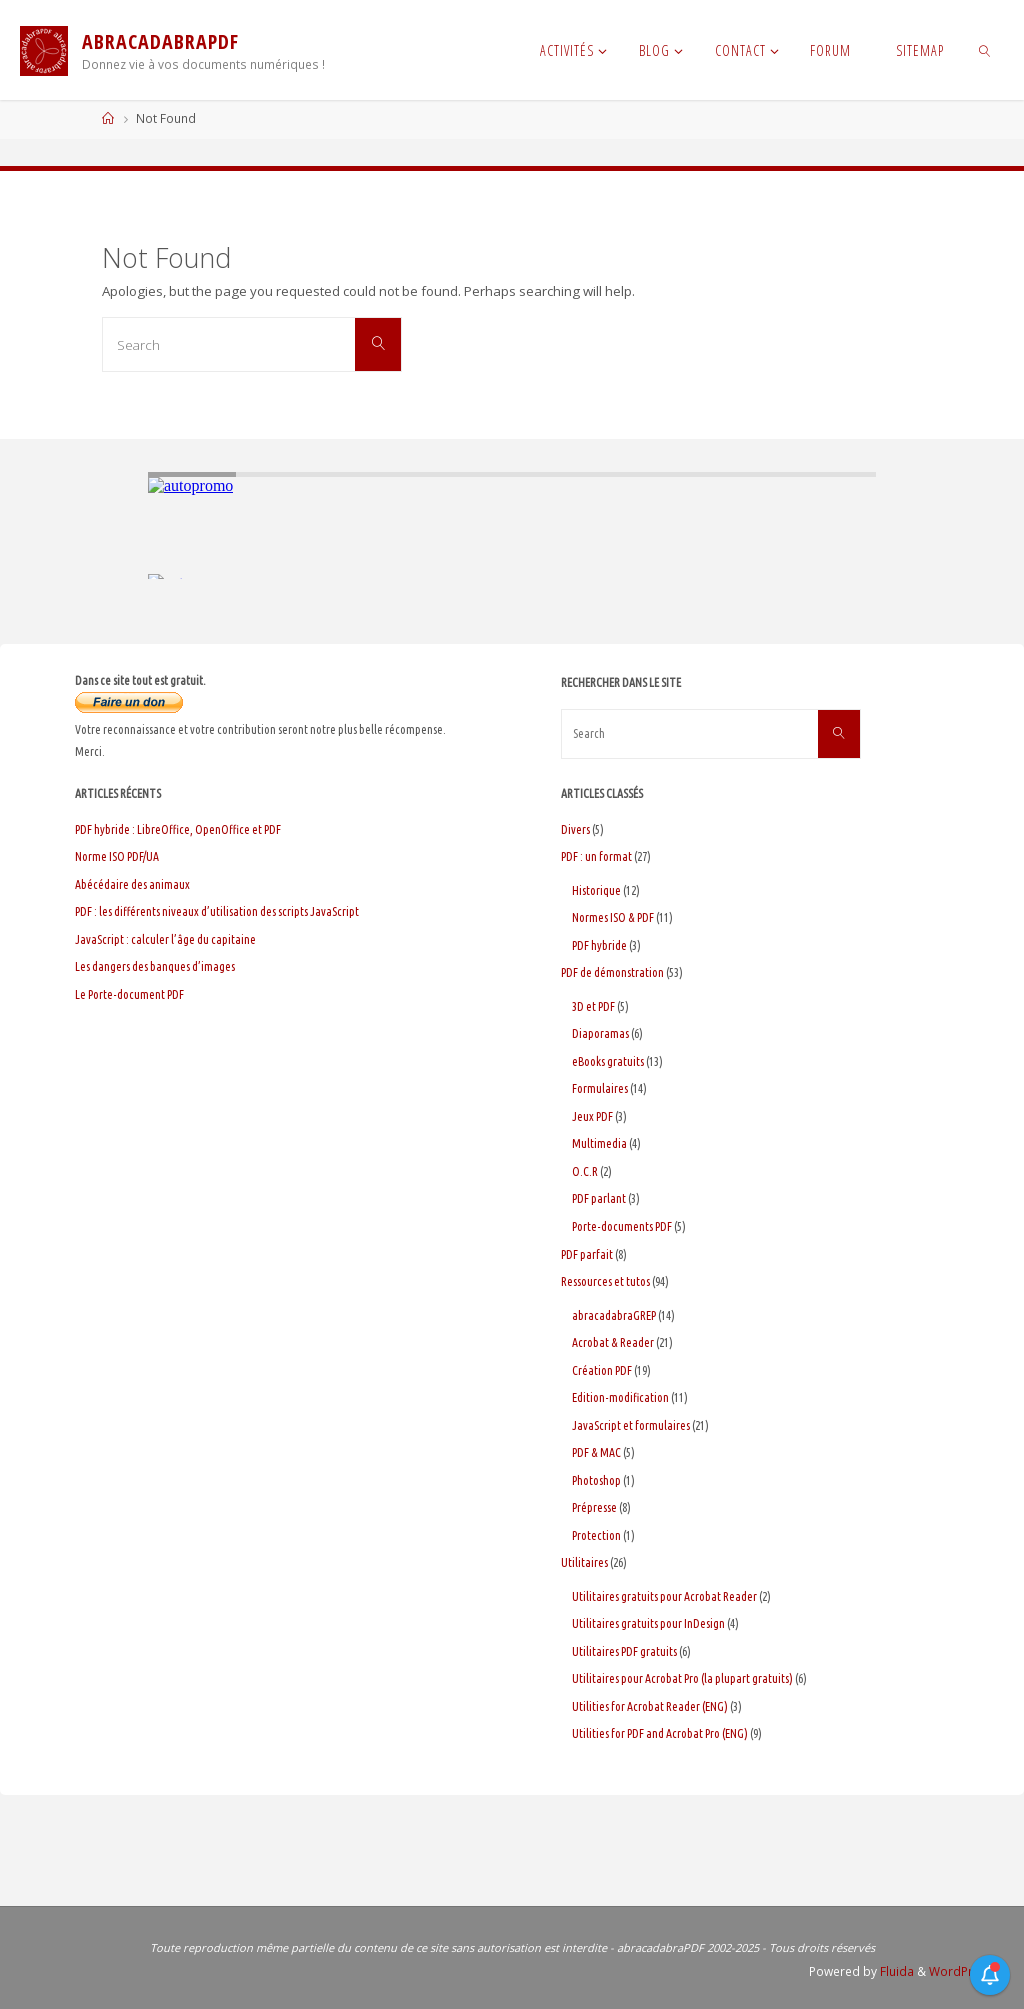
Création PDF (602, 1370)
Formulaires (600, 1088)
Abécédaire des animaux (132, 884)
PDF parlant (599, 1198)
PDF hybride (599, 945)
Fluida (895, 1971)
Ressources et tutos (605, 1281)
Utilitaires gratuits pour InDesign (648, 1623)
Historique (596, 890)
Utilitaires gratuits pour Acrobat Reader (664, 1596)
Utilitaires (584, 1562)
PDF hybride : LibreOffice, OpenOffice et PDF (178, 829)
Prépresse (594, 1507)
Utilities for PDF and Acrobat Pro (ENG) (660, 1733)
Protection (596, 1535)
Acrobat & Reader (613, 1342)
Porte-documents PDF (622, 1226)
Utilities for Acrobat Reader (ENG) (650, 1706)
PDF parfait (587, 1254)
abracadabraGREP (614, 1315)
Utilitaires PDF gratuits (624, 1651)
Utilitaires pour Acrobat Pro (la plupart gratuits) (682, 1678)
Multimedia (599, 1143)
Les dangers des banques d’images (155, 966)
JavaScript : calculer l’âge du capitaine (165, 939)
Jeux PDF (592, 1116)
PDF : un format (596, 856)
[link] (984, 50)
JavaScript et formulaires (631, 1425)
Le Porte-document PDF (129, 994)
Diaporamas (600, 1033)
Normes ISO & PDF (613, 917)
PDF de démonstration (612, 972)
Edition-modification (620, 1397)
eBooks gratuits (608, 1061)
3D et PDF (593, 1006)
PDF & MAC (596, 1452)
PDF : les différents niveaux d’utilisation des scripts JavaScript (217, 911)
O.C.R (585, 1171)
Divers (575, 829)
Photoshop (596, 1480)
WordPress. (963, 1971)
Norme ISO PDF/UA (117, 856)
